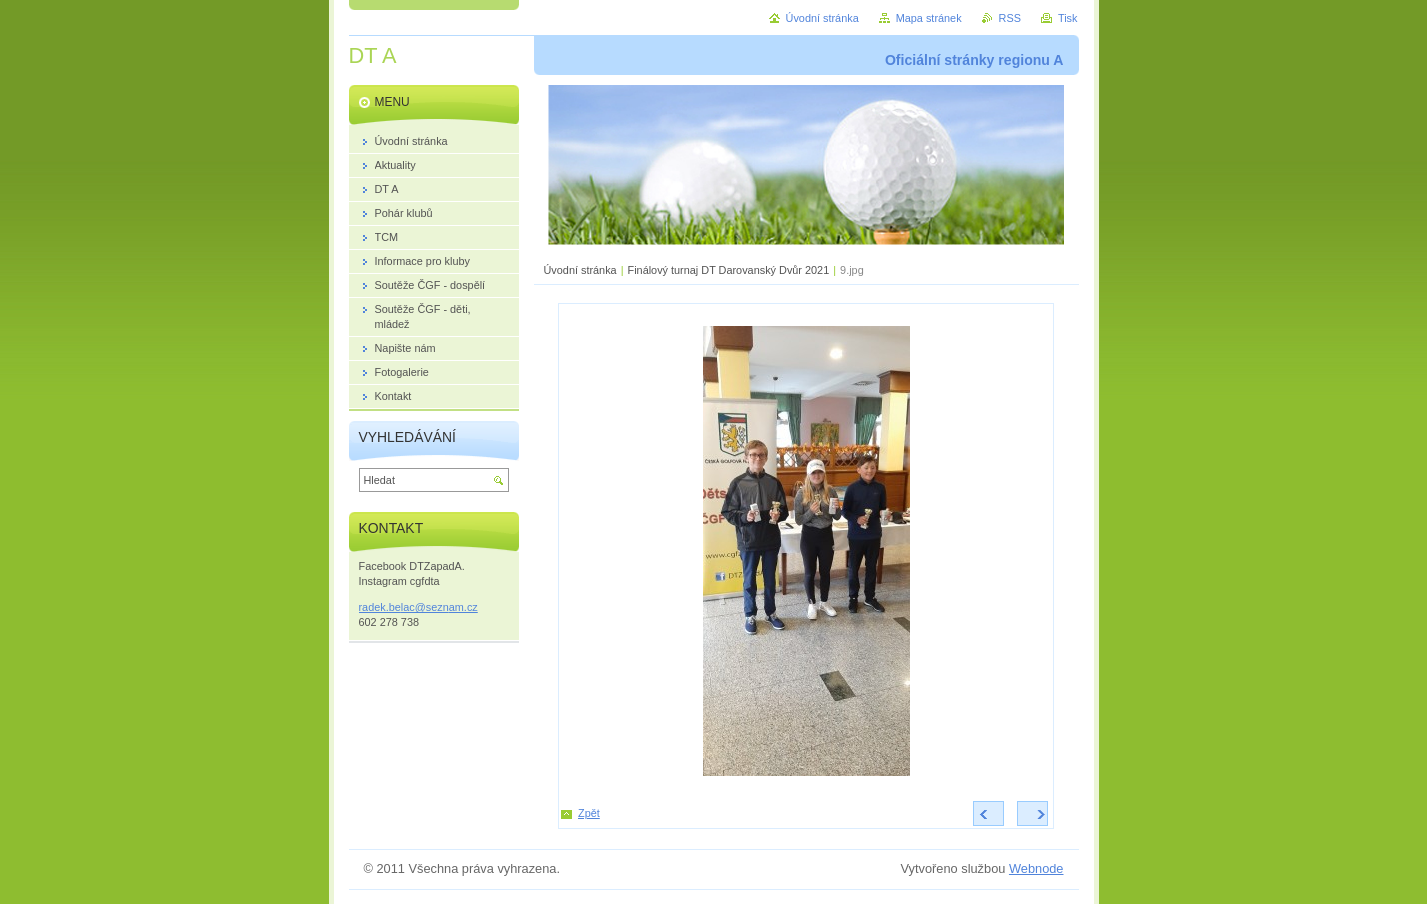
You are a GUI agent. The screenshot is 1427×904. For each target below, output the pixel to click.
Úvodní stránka (580, 270)
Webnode (1036, 868)
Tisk (1068, 18)
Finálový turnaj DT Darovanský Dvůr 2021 (729, 270)
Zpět (589, 813)
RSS (1010, 18)
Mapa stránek (929, 18)
